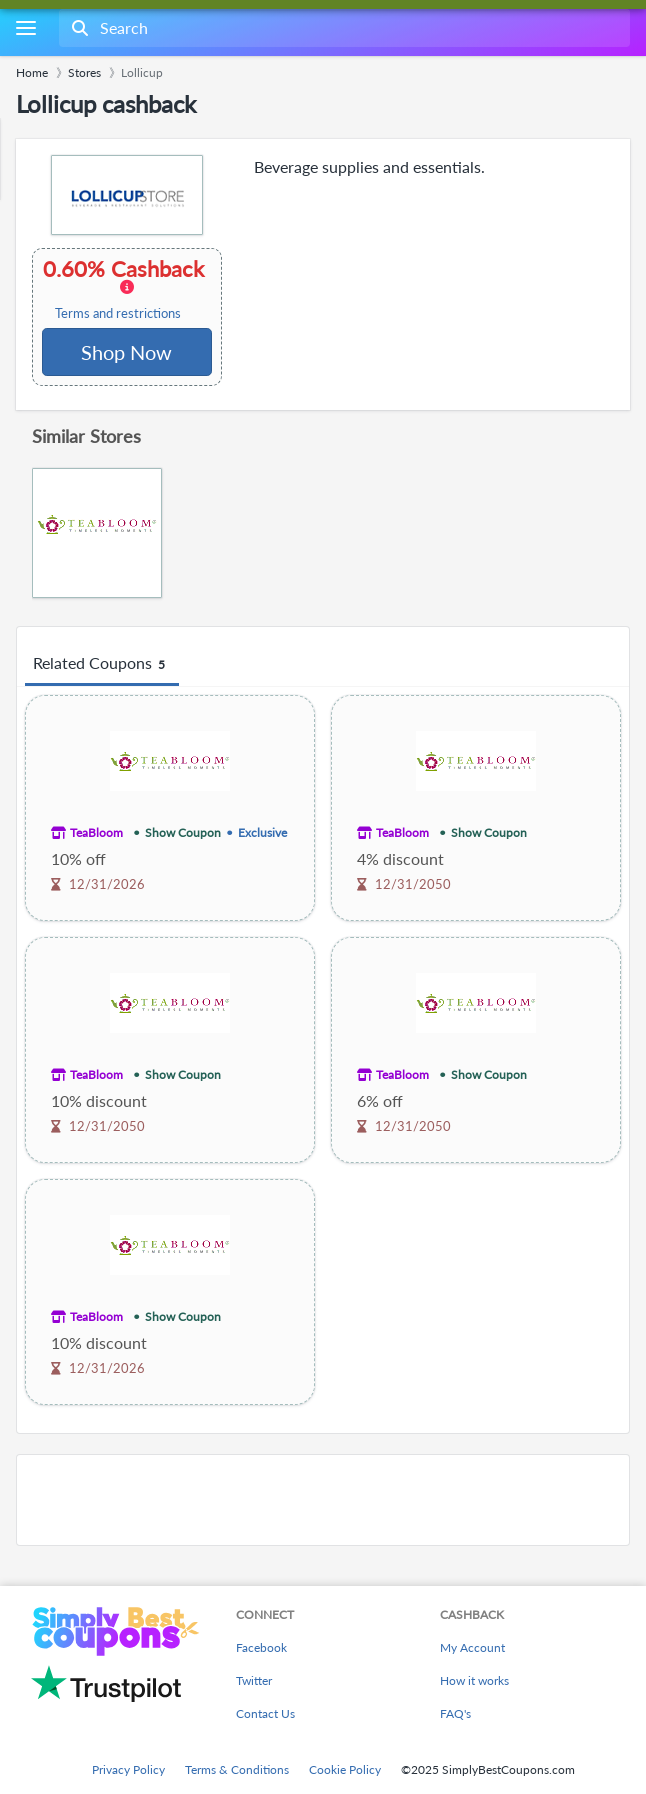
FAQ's (455, 1713)
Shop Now (126, 352)
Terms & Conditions (237, 1769)
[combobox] (342, 28)
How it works (474, 1680)
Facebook (261, 1647)
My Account (472, 1647)
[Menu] (25, 28)
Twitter (254, 1680)
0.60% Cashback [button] (126, 289)
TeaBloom (96, 832)
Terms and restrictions (118, 313)
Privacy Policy (128, 1769)
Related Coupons (102, 664)
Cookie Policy (345, 1769)
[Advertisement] (323, 1500)
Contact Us (265, 1713)
